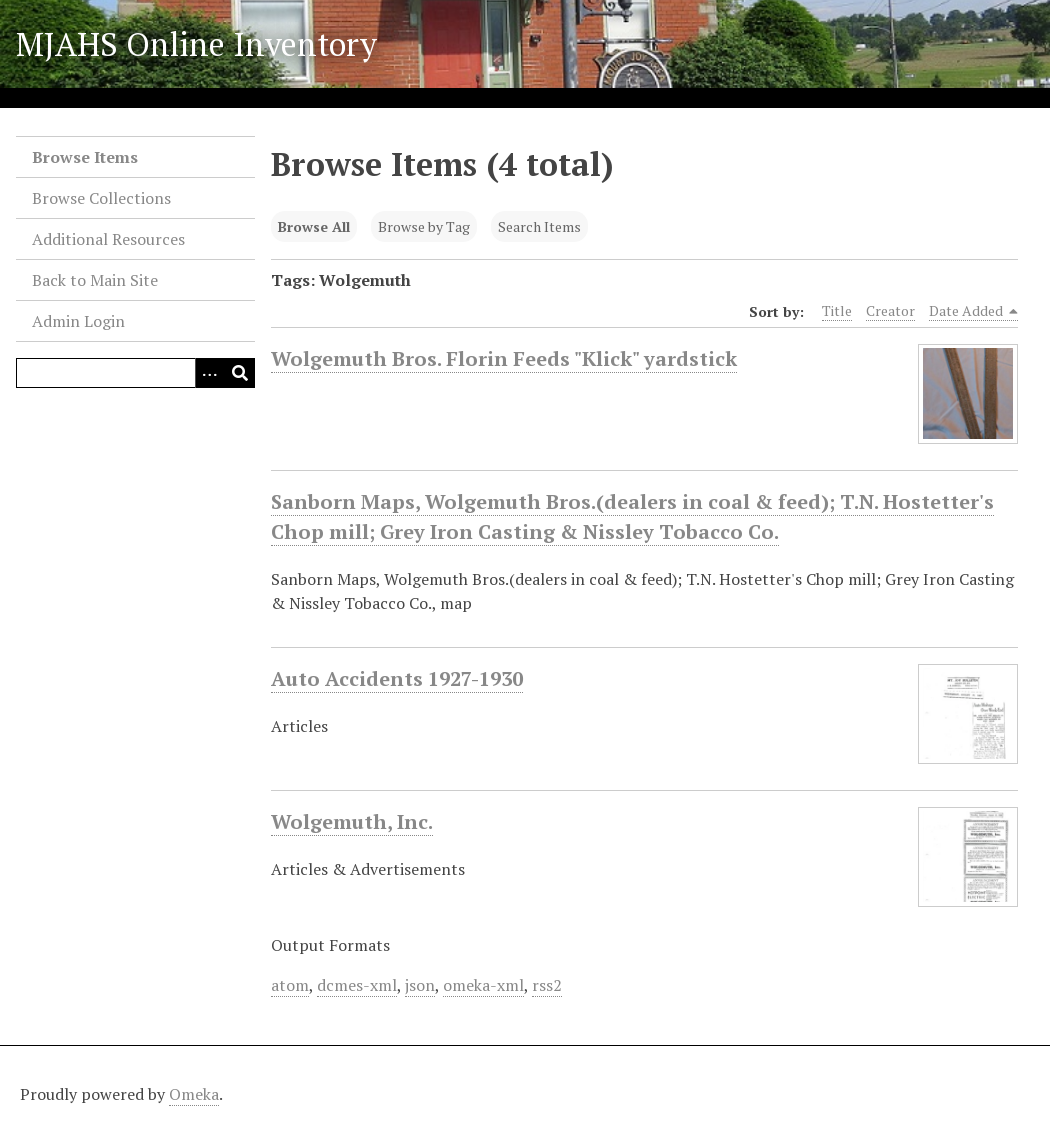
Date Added (974, 311)
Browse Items (85, 157)
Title (837, 310)
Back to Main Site (95, 280)
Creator (890, 310)
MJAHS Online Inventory (196, 44)
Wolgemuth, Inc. (352, 822)
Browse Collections (101, 198)
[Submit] (240, 373)
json (420, 985)
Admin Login (78, 321)
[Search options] (210, 373)
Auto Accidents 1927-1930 (397, 679)
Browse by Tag (424, 226)
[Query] (135, 373)
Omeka (194, 1094)
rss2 (547, 985)
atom (290, 985)
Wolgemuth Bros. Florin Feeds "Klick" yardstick (504, 359)
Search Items (539, 226)
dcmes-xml (357, 985)
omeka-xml (483, 985)
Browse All (314, 226)
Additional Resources (108, 239)
